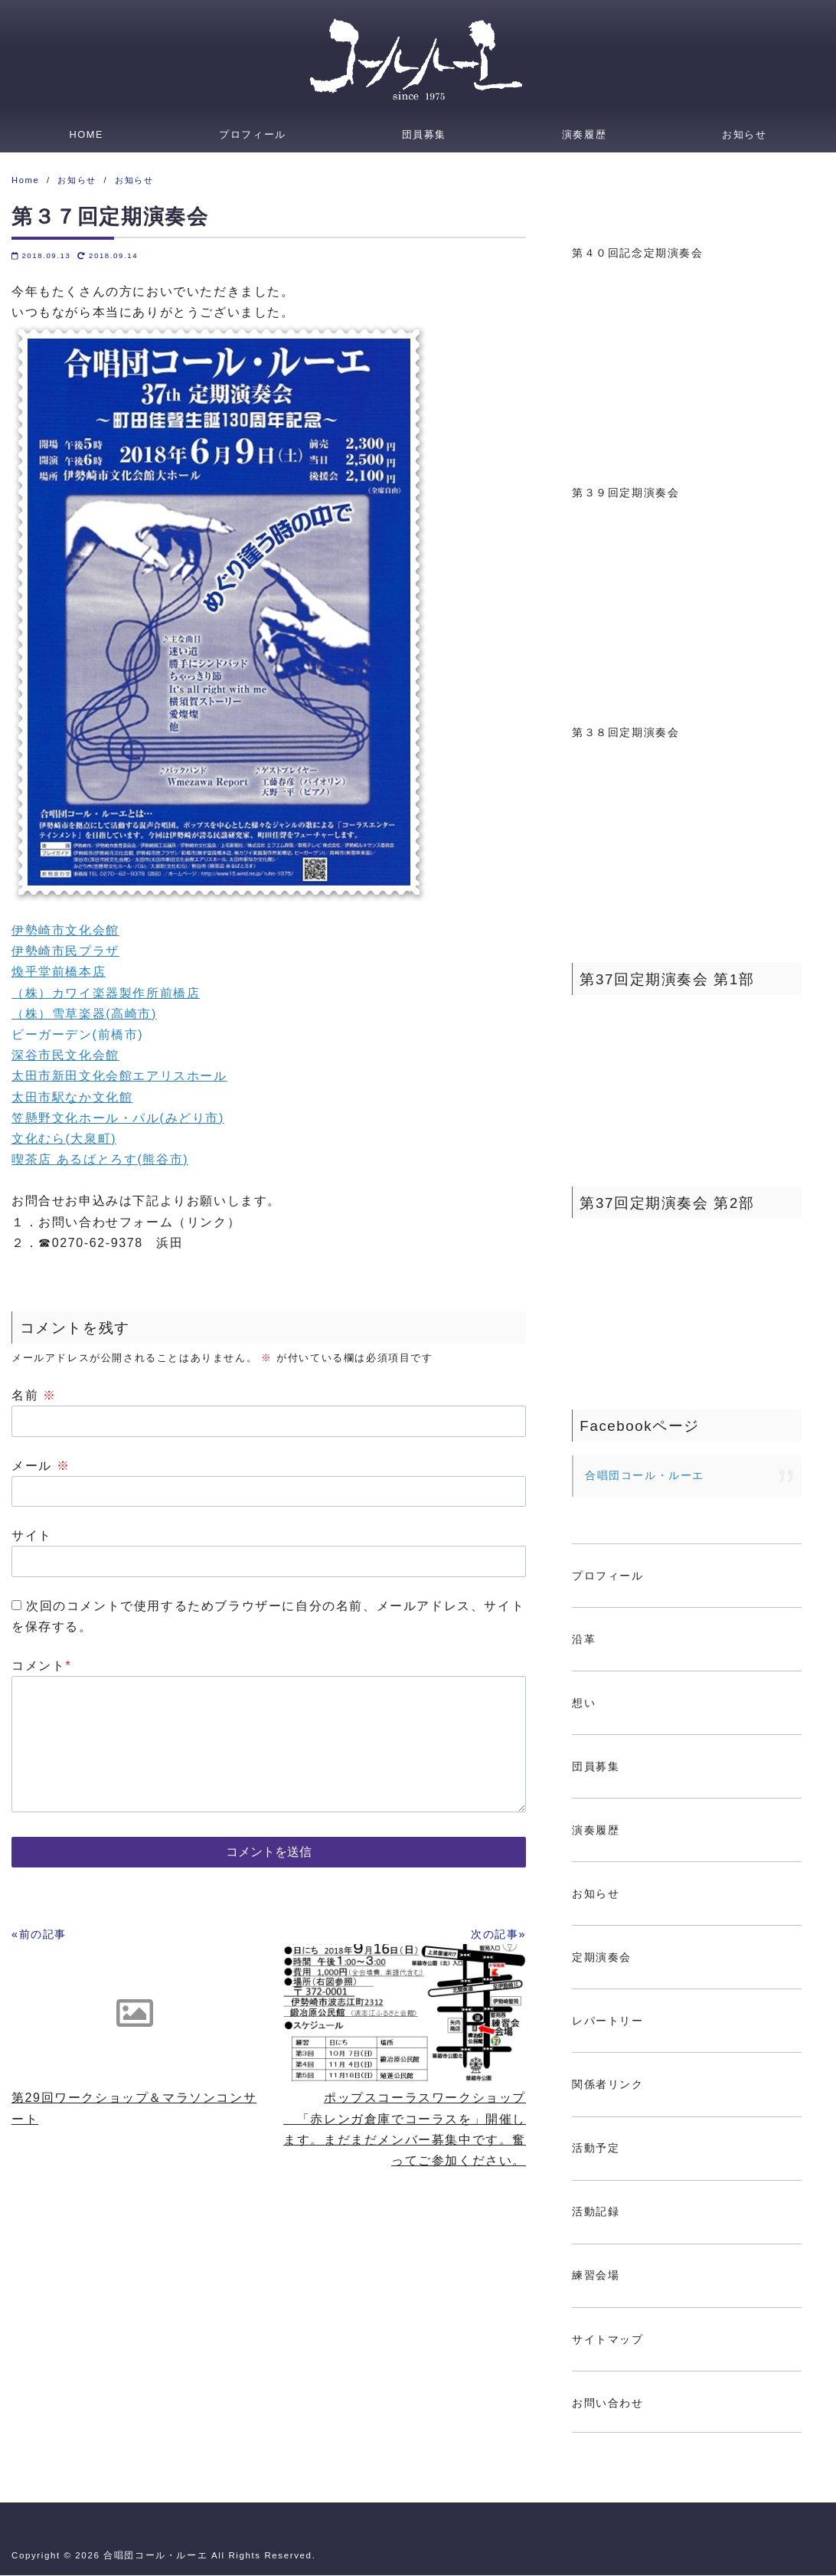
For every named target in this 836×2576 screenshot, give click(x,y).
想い (584, 1703)
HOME (86, 134)
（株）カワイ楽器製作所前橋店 (105, 993)
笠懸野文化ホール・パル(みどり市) (117, 1118)
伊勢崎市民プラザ (65, 951)
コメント (41, 1666)
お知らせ (744, 134)
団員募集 (424, 134)
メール (40, 1466)
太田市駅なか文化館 (71, 1098)
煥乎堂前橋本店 (58, 972)
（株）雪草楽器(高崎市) (84, 1014)
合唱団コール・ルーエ (644, 1476)
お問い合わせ (608, 2404)
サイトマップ (608, 2340)
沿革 (584, 1640)
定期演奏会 (602, 1958)
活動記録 (595, 2212)
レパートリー (608, 2021)
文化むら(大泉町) (63, 1139)
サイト (31, 1536)
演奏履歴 (584, 134)
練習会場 (595, 2276)
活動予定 (595, 2148)
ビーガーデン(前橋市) (77, 1035)
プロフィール (252, 134)
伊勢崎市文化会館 (65, 931)
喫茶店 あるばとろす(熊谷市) (99, 1160)
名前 (34, 1396)
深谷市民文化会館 (65, 1055)
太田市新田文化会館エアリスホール (119, 1076)
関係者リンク (608, 2085)
